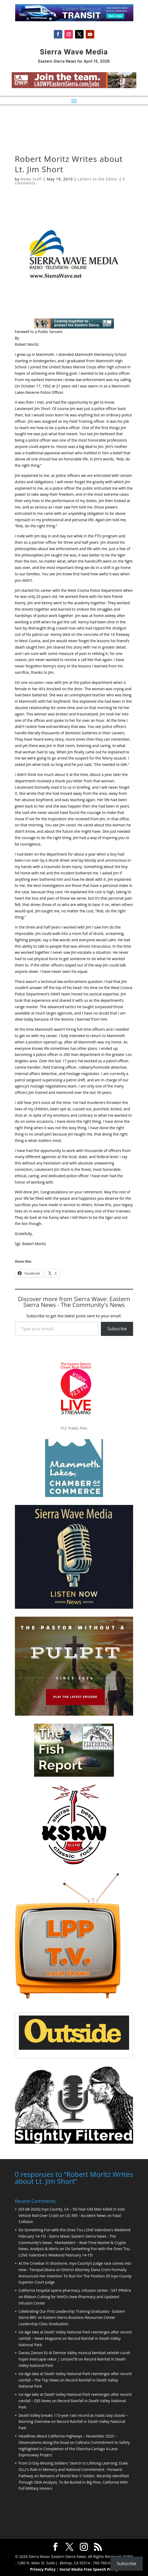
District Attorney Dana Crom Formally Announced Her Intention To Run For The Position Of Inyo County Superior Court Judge (75, 2275)
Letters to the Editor (98, 179)
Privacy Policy (43, 2568)
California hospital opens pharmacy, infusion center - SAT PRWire (75, 2289)
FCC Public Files (74, 1428)
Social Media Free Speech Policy (89, 2568)
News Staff (31, 179)
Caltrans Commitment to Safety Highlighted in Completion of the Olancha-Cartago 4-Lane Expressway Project (74, 2448)
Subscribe (117, 1329)
